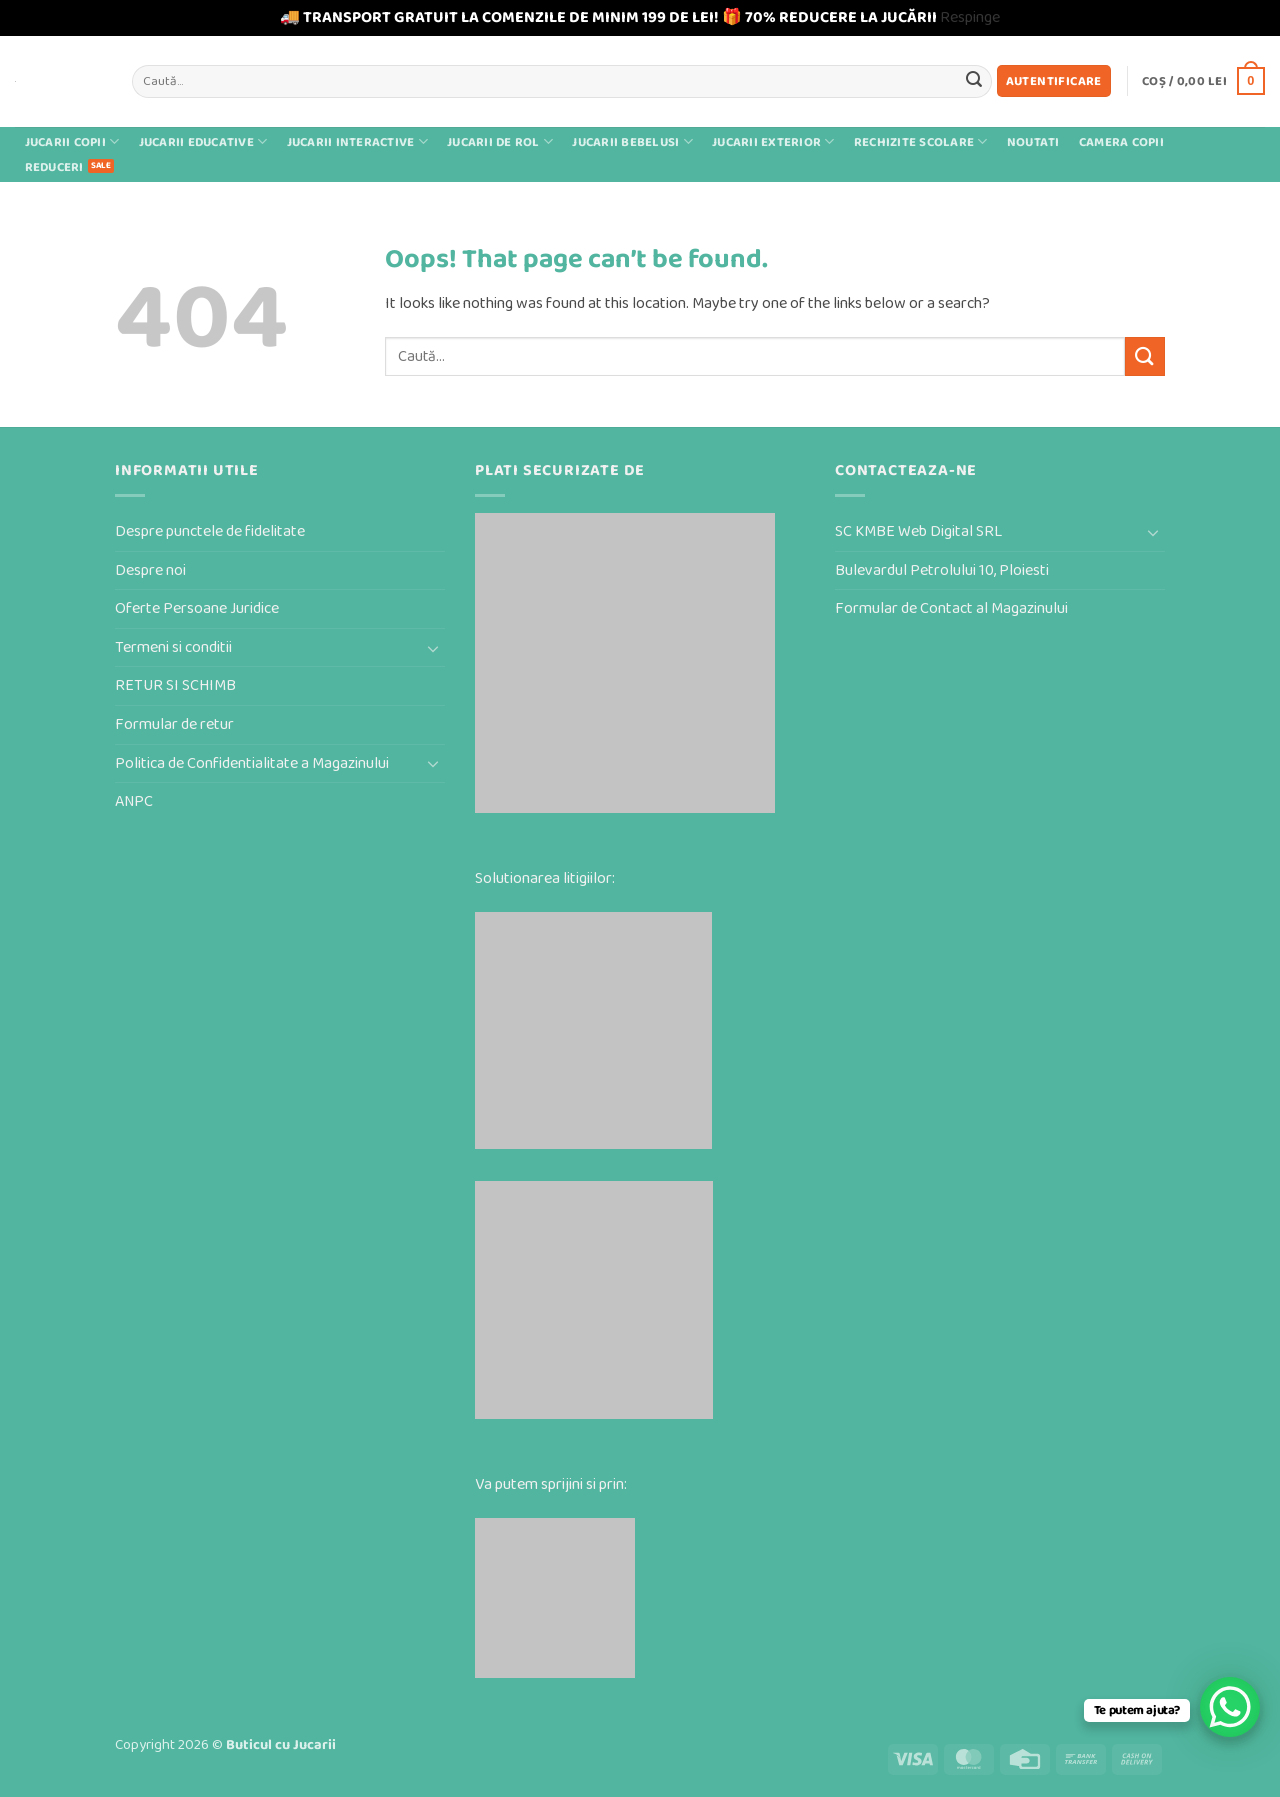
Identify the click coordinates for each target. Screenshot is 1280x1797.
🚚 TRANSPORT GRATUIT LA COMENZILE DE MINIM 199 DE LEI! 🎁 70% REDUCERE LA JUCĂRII (608, 17)
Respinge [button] (970, 17)
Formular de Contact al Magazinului (951, 608)
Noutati (1033, 142)
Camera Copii (1121, 142)
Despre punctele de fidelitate (210, 531)
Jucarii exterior (773, 141)
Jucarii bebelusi (632, 141)
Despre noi (150, 570)
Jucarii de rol (500, 141)
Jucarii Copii (72, 141)
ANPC (134, 801)
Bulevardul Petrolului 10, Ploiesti (942, 570)
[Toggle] (433, 648)
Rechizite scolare (921, 141)
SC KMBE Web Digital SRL (918, 531)
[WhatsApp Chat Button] (1230, 1707)
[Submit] (974, 81)
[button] (1054, 81)
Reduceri (54, 167)
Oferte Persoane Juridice (197, 608)
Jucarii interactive (357, 141)
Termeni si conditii (173, 647)
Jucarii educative (203, 141)
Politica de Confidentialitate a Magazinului (252, 763)
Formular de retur (174, 724)
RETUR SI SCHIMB (175, 685)
